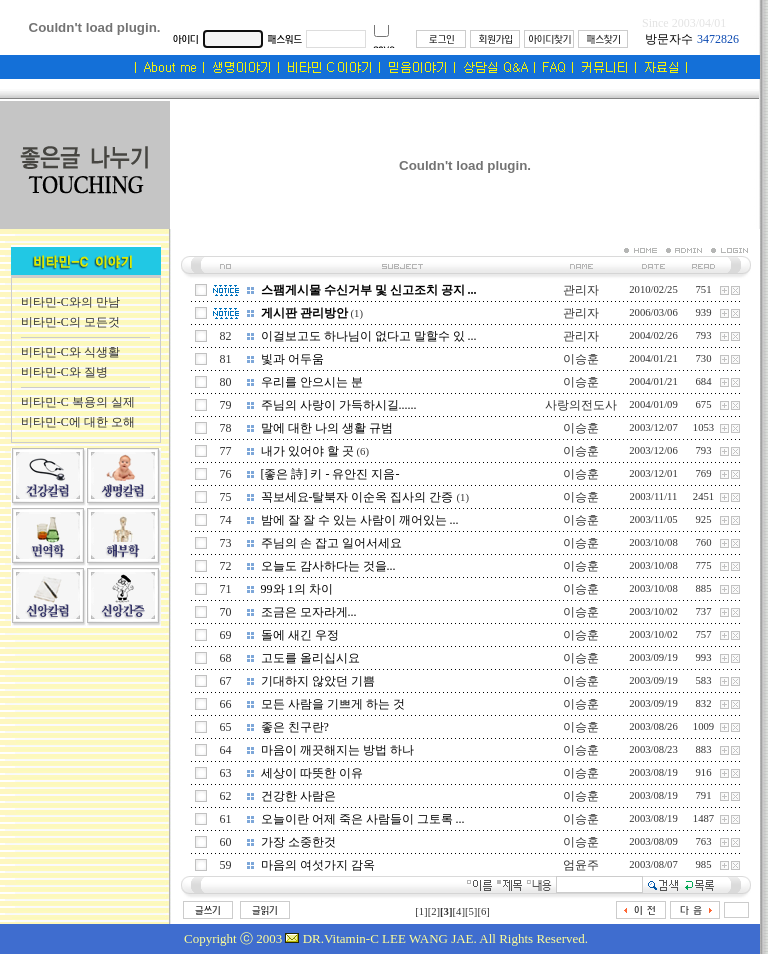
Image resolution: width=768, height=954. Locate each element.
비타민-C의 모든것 (70, 322)
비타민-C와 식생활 (70, 352)
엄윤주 (581, 865)
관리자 (581, 290)
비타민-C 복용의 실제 (78, 402)
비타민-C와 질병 (64, 372)
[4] (459, 911)
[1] (421, 911)
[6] (483, 911)
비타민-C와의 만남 (70, 302)
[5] (471, 911)
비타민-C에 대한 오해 (78, 422)
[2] (434, 911)
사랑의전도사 (581, 405)
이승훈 (581, 359)
